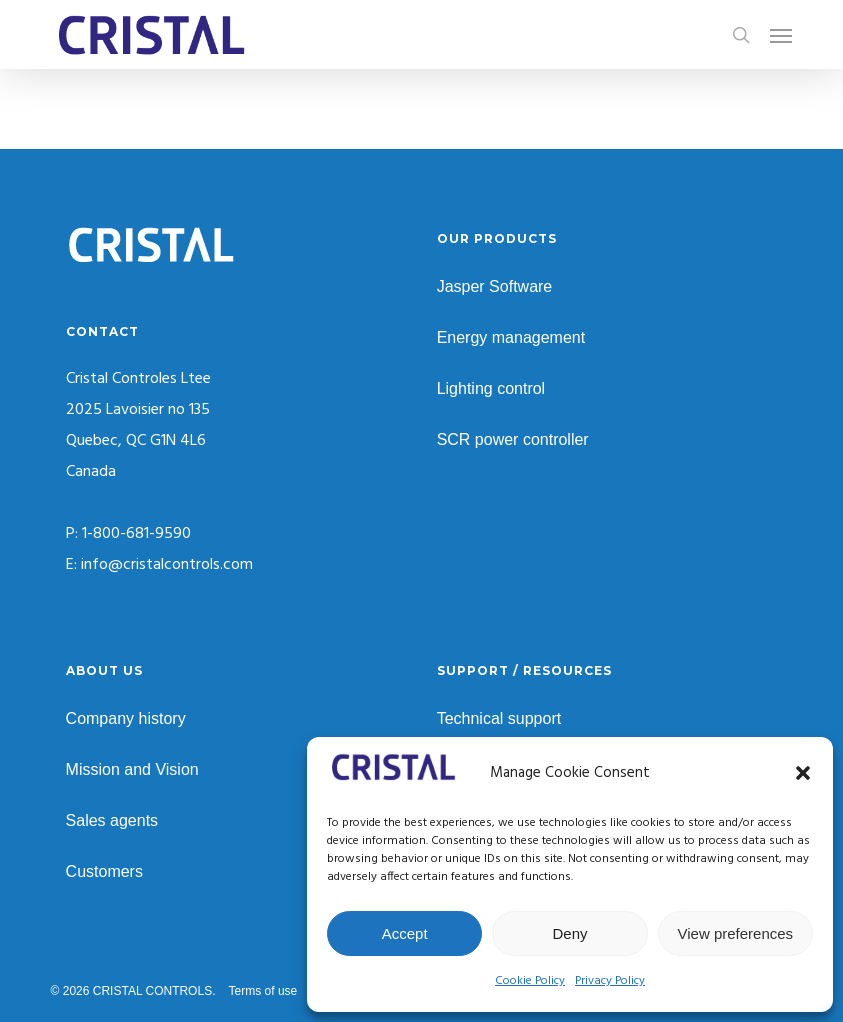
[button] (803, 773)
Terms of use (263, 991)
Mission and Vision (132, 769)
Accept (405, 933)
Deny (569, 933)
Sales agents (112, 820)
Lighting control (491, 388)
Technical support (499, 718)
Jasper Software (495, 286)
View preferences (736, 933)
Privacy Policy (610, 981)
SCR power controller (513, 439)
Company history (126, 718)
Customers (104, 871)
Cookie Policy (530, 981)
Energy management (511, 337)
